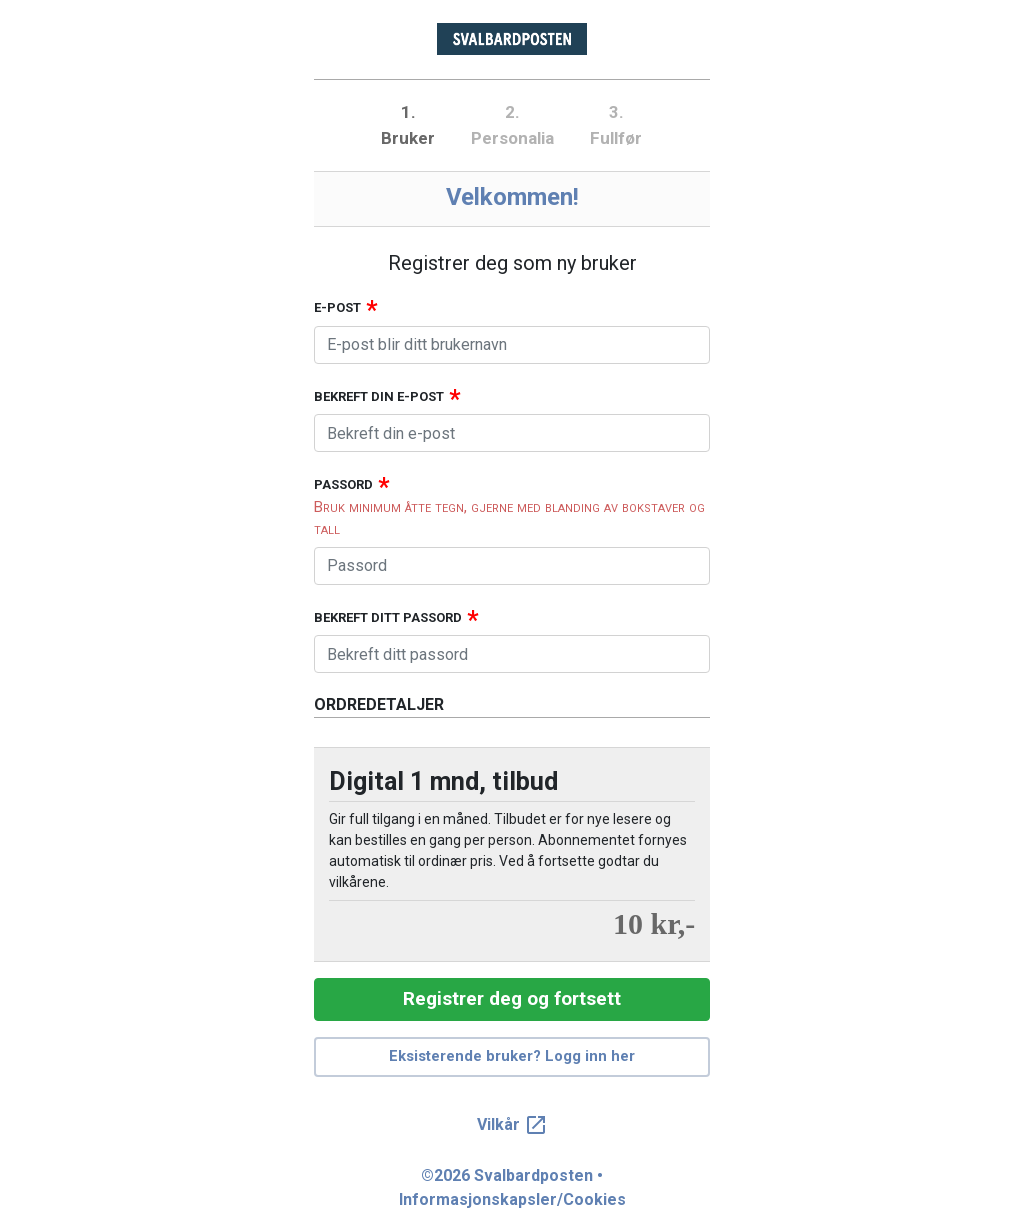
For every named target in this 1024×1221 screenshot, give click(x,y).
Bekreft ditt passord (388, 617)
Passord (343, 484)
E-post (337, 307)
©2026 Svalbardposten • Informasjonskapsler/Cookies (512, 1187)
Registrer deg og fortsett (512, 998)
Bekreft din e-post (379, 396)
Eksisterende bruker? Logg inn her (512, 1056)
